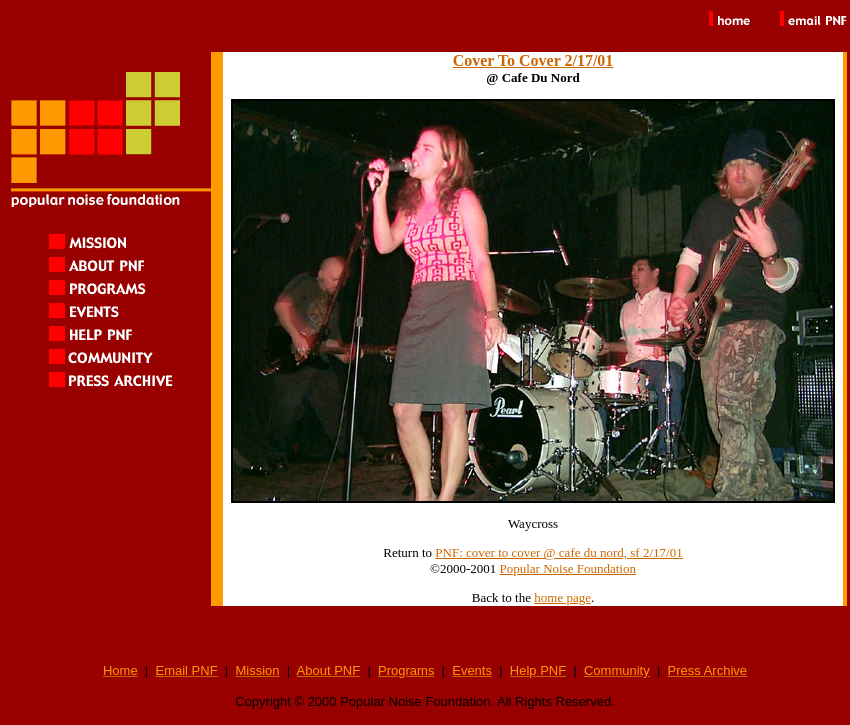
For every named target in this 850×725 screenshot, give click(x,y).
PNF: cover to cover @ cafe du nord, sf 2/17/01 (558, 552)
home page (562, 597)
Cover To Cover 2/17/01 (533, 60)
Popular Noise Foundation (567, 568)
